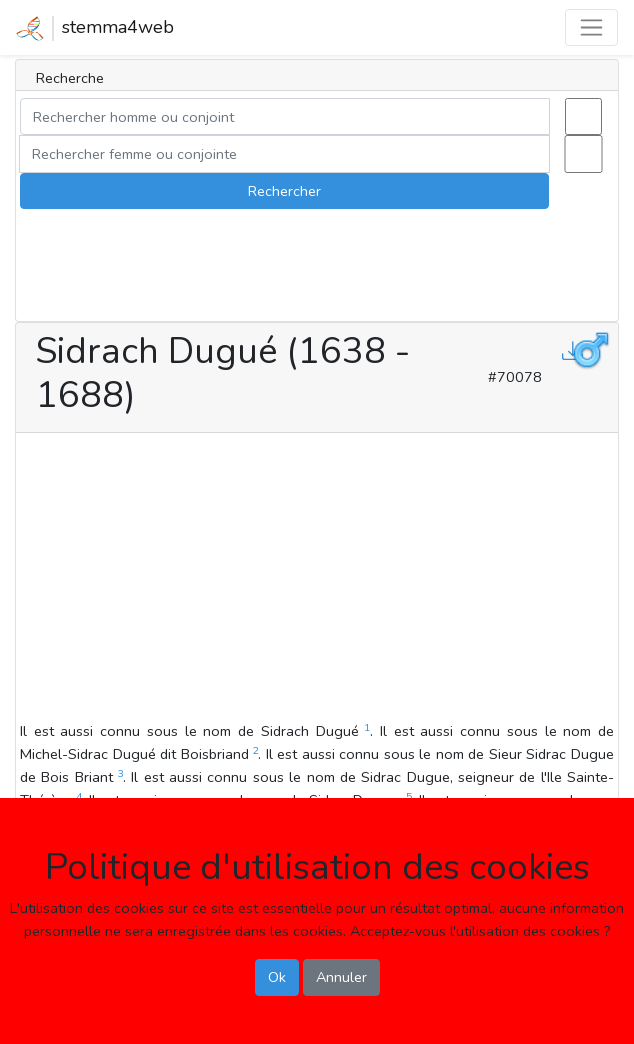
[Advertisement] (317, 580)
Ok (277, 977)
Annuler (341, 977)
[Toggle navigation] (591, 27)
